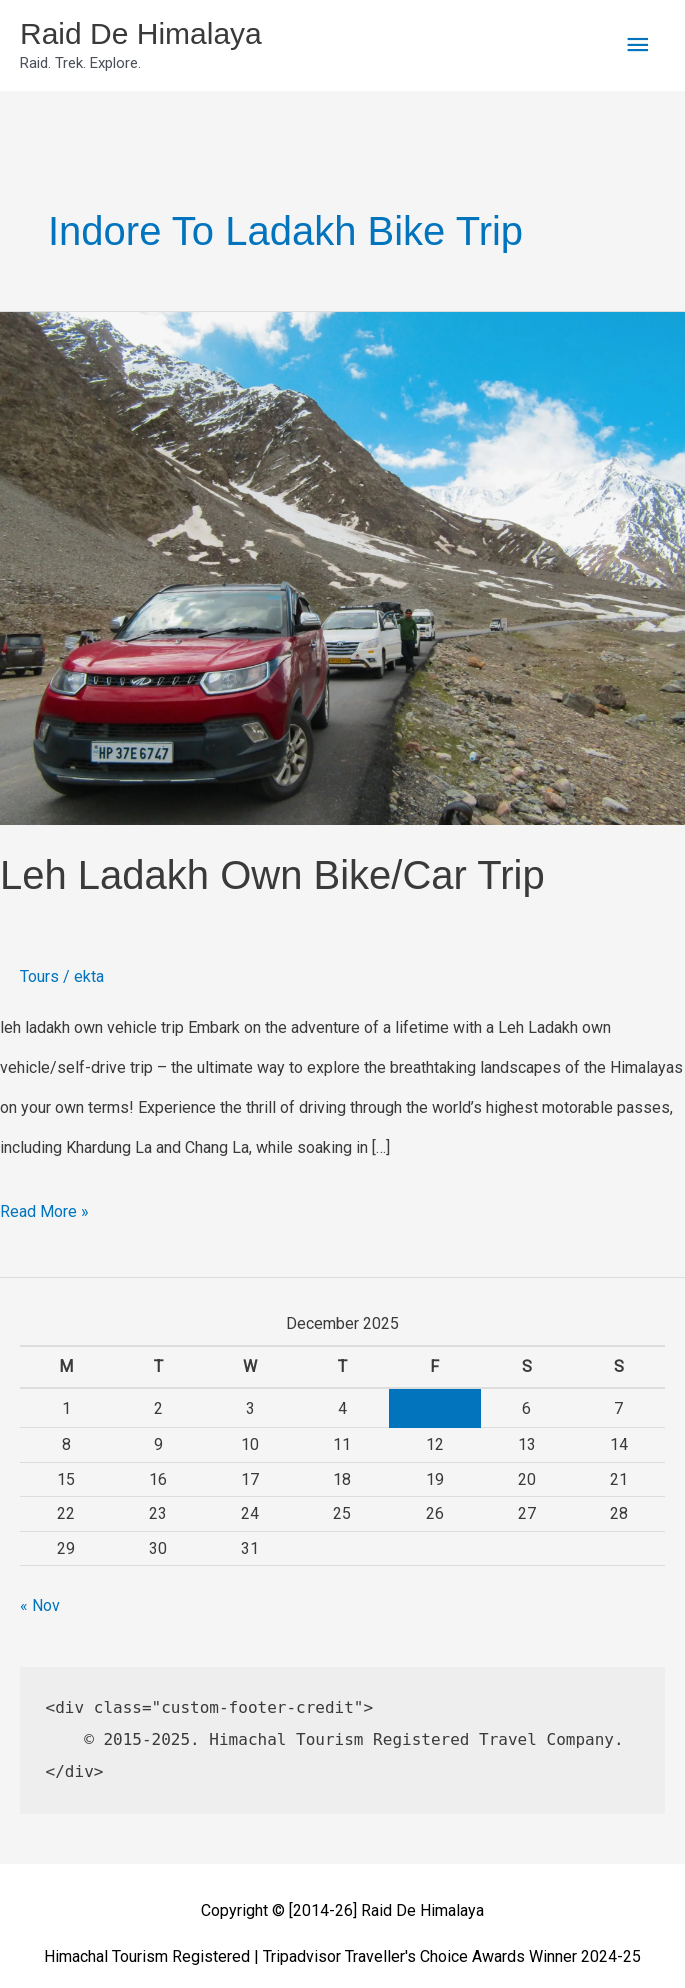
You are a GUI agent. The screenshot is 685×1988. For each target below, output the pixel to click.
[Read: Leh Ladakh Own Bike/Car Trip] (342, 567)
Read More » (44, 1206)
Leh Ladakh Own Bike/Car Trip (272, 875)
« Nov (40, 1605)
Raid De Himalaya (141, 33)
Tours (39, 976)
